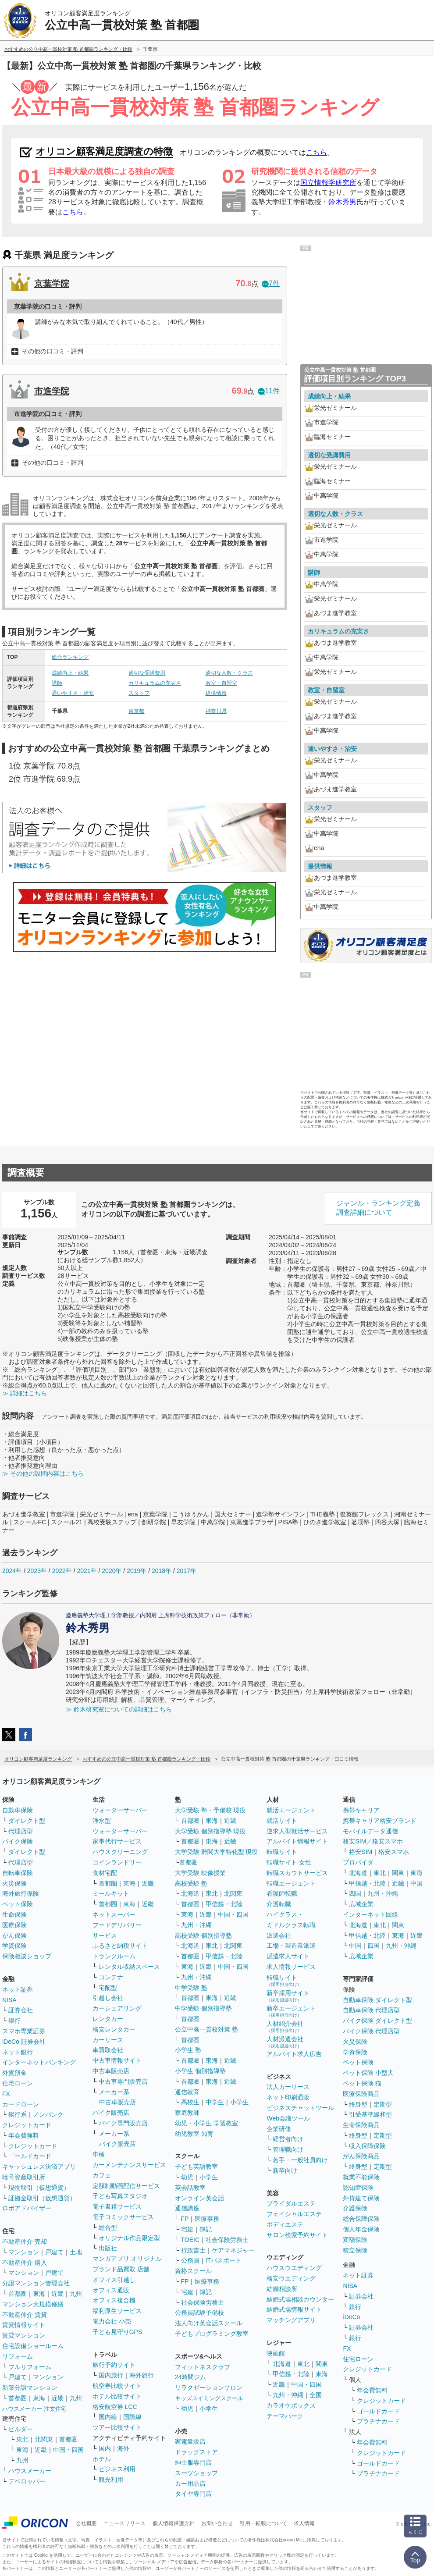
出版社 (108, 2248)
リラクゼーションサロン (208, 2387)
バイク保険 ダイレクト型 (377, 2020)
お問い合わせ (217, 2523)
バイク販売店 (110, 2112)
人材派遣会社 (285, 2041)
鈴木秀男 (342, 202)
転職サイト (282, 1851)
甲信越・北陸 (224, 1903)
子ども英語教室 (196, 2166)
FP (185, 2218)
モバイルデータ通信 (370, 1831)
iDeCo (351, 2316)
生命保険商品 (361, 2124)
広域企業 (361, 1903)
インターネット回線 (370, 1914)
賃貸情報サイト (23, 2324)
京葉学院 (51, 283)
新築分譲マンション (29, 2387)
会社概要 (86, 2523)
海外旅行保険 (20, 1893)
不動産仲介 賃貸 (24, 2314)
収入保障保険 (367, 2145)
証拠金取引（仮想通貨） (42, 2198)
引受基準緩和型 (370, 2114)
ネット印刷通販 (288, 2097)
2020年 (111, 1570)
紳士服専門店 (193, 2462)
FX (6, 2093)
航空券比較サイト (117, 2385)
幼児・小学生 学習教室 (206, 2123)
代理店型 (20, 1831)
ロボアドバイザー (26, 2208)
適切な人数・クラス (229, 673)
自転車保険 (17, 1872)
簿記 (205, 2229)
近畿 (57, 2293)
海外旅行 (141, 2375)
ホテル (101, 2458)
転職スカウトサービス (297, 1872)
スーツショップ (196, 2472)
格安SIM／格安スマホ (373, 1841)
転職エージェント (291, 1883)
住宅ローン (17, 2083)
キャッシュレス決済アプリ (39, 2166)
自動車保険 (17, 1810)
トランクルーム (113, 1956)
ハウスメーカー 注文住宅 (34, 2408)
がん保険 (14, 1935)
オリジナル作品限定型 (129, 2238)
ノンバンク (48, 2114)
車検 (98, 2154)
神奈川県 (216, 711)
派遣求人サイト (288, 1956)
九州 (76, 2293)
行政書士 (193, 2250)
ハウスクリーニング (120, 1851)
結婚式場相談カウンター (300, 2299)
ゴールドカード (29, 2156)
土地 (76, 2252)
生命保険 (14, 1914)
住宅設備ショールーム (33, 2345)
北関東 (44, 2439)
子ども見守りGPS (117, 2331)
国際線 (132, 2416)
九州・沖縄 (196, 1924)
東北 (22, 2439)
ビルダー (20, 2429)
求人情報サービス (291, 1966)
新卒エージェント (291, 2011)
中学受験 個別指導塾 (203, 2008)
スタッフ (138, 693)
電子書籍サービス (117, 2206)
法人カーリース (288, 2086)
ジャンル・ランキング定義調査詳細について (378, 1207)
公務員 (190, 2260)
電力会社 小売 (111, 2321)
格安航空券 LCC (114, 2406)
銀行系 (17, 2114)
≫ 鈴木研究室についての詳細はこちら (119, 1709)
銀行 (14, 2020)
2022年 (62, 1570)
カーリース (107, 2039)
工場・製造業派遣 (291, 1945)
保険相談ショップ (26, 1956)
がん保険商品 (361, 2156)
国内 (105, 2448)
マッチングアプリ (291, 2319)
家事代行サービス (117, 1841)
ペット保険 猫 (362, 2083)
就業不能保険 (361, 2177)
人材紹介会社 (285, 2026)
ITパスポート (224, 2260)
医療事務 (207, 2218)
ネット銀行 (17, 2052)
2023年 (37, 1570)
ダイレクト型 (26, 1820)
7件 (271, 283)
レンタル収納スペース (129, 1966)
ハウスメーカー (29, 2470)
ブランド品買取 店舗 (120, 2269)
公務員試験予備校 (199, 2312)
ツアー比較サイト (117, 2427)
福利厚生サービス (117, 2310)
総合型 (108, 2227)
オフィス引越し (113, 2279)
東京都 (136, 711)
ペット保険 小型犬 (368, 2072)
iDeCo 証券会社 (24, 2041)
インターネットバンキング (39, 2062)
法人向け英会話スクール (208, 2323)
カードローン (20, 2104)
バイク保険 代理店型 (371, 2031)
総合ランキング (70, 657)
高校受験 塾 (191, 1883)
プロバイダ (358, 1862)
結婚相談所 (282, 2288)
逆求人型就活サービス (297, 1831)
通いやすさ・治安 (73, 693)
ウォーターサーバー (120, 1810)
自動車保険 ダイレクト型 (377, 1999)
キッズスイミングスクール (209, 2398)
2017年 (186, 1570)
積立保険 (355, 2250)
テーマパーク (285, 2415)
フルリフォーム (29, 2366)
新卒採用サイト (288, 1995)
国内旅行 (111, 2375)
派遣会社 (279, 1935)
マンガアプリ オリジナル (127, 2258)
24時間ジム (190, 2376)
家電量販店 (190, 2441)
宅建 (187, 2229)
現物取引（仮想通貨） (39, 2187)
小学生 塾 (188, 2049)
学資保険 (14, 1945)
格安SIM (360, 1851)
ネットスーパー (113, 1914)
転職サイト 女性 (289, 1862)
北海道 (190, 1893)
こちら (316, 152)
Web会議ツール (288, 2118)
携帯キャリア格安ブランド (379, 1820)
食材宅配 (104, 1872)
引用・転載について (263, 2523)
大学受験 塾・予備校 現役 (210, 1810)
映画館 (276, 2353)
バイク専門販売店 (123, 2123)
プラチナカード (378, 2421)
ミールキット (110, 1893)
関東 (322, 2363)
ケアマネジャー (233, 2250)
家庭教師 (187, 2112)
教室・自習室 (221, 683)
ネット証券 (17, 1989)
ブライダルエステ (291, 2203)
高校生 (190, 2102)
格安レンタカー (113, 2029)
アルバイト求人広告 (294, 2053)
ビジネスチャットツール (300, 2107)
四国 (355, 1893)
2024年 (12, 1570)
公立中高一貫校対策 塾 (206, 2029)
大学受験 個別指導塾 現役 (210, 1831)
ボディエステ (285, 2224)
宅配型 (108, 1987)
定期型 (383, 2104)
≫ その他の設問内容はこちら (43, 1473)
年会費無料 (23, 2135)
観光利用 (111, 2479)
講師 (57, 683)
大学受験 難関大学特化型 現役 (216, 1851)
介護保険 (355, 2208)
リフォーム (17, 2356)
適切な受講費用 (146, 673)
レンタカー (107, 2018)
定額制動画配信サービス (126, 2185)
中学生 (215, 2102)
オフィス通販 (110, 2290)
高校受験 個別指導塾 (203, 1935)
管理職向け (288, 2149)
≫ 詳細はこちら (24, 1393)
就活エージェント (291, 1810)
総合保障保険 (361, 2218)
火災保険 (14, 1883)
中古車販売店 (110, 2070)
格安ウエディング (291, 2278)
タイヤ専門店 (193, 2493)
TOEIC (190, 2239)
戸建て (54, 2252)
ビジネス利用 (117, 2469)
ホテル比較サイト (117, 2396)
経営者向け (288, 2138)
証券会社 (20, 2010)
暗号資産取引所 (23, 2177)
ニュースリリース (124, 2523)
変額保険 (355, 2239)
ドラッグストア (196, 2451)
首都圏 (17, 2293)
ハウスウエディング (294, 2267)
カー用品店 (190, 2483)
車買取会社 (107, 2049)
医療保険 (14, 1924)
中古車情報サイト (117, 2060)
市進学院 (51, 391)
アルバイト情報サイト (297, 1841)
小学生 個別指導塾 (200, 2070)
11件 (269, 391)
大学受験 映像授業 (200, 1872)
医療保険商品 (361, 2093)
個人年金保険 (361, 2229)
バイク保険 (17, 1841)
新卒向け (285, 2170)
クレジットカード (26, 2124)
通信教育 (187, 2092)
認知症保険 (358, 2187)
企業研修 (279, 2128)
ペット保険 (17, 1903)
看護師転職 (282, 1893)
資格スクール (193, 2270)
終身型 (358, 2104)
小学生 (239, 2102)
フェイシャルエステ (294, 2213)
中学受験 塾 (191, 1987)
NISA (9, 1999)
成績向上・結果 (70, 673)
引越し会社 (107, 1997)
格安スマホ (393, 1851)
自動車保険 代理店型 (371, 2010)
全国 (315, 2394)
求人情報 (304, 2523)
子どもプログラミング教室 (212, 2333)
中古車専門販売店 (123, 2081)
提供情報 (216, 693)
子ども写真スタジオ (120, 2195)
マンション (23, 2252)
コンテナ (111, 1977)
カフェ (101, 2175)
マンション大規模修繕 (33, 2304)
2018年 (161, 1570)
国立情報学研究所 (328, 182)
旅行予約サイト (113, 2364)
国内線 (108, 2416)
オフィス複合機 (113, 2300)
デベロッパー (26, 2481)
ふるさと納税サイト (120, 1945)
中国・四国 (68, 2449)
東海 (39, 2293)
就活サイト (282, 1820)
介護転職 (279, 1903)
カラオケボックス (291, 2405)
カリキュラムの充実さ (154, 683)
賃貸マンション (23, 2335)
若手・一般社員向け (300, 2159)
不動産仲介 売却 (24, 2241)
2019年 (136, 1570)
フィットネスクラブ (202, 2366)
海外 (123, 2448)
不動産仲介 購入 (24, 2262)
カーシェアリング (117, 2008)
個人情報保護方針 (174, 2523)
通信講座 (187, 2208)
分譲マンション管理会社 (36, 2283)
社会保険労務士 (227, 2239)
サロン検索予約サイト (297, 2234)
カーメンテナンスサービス (129, 2164)
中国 (416, 1883)
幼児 (187, 2177)
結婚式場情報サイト (294, 2309)
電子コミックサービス (123, 2216)
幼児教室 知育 (194, 2133)
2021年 (86, 1570)
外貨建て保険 (361, 2198)
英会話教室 (190, 2187)
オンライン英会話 (199, 2198)
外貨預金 (14, 2072)
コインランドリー (117, 1862)
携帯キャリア (361, 1810)
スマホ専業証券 (23, 2031)
